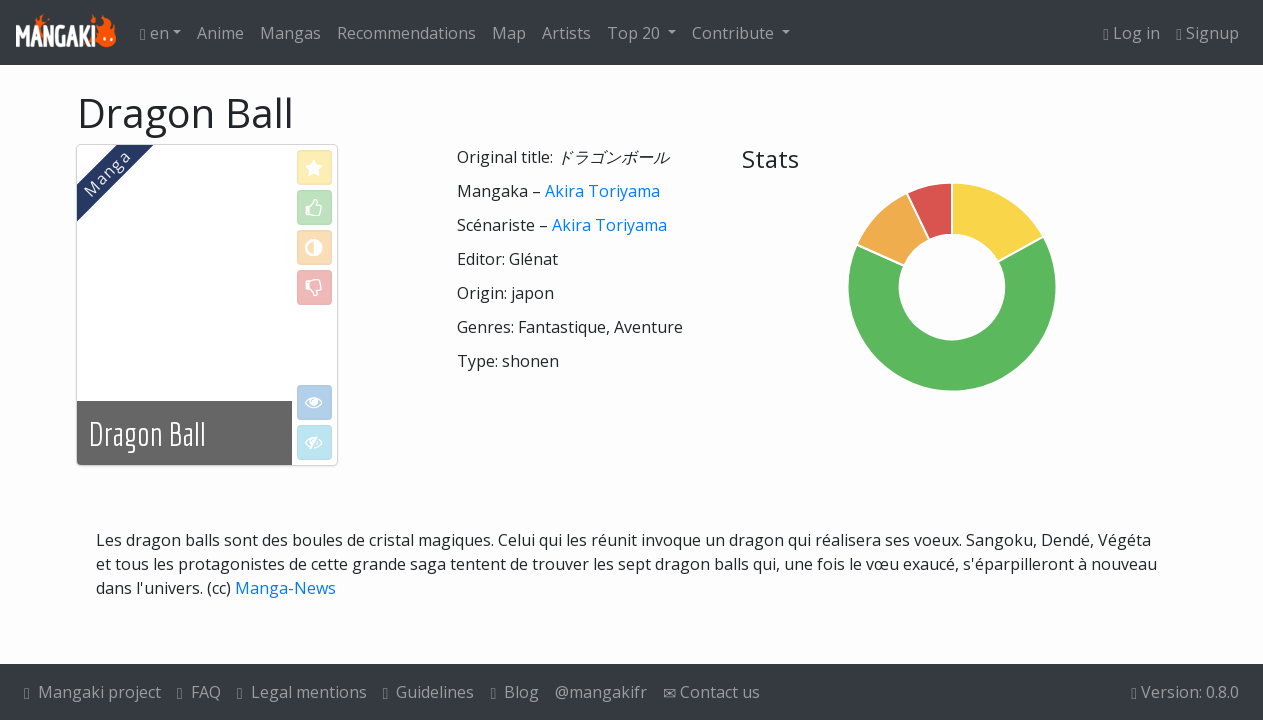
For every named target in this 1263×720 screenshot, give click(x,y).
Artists (566, 33)
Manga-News (285, 588)
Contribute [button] (735, 33)
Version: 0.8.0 (1185, 692)
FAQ (199, 692)
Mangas (290, 33)
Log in (1131, 33)
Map (509, 33)
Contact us (711, 692)
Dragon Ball (147, 434)
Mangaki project (92, 692)
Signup (1207, 33)
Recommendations (406, 33)
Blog (514, 692)
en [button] (154, 33)
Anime (220, 33)
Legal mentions (302, 692)
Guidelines (429, 692)
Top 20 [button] (635, 33)
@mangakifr (601, 692)
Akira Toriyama (602, 191)
